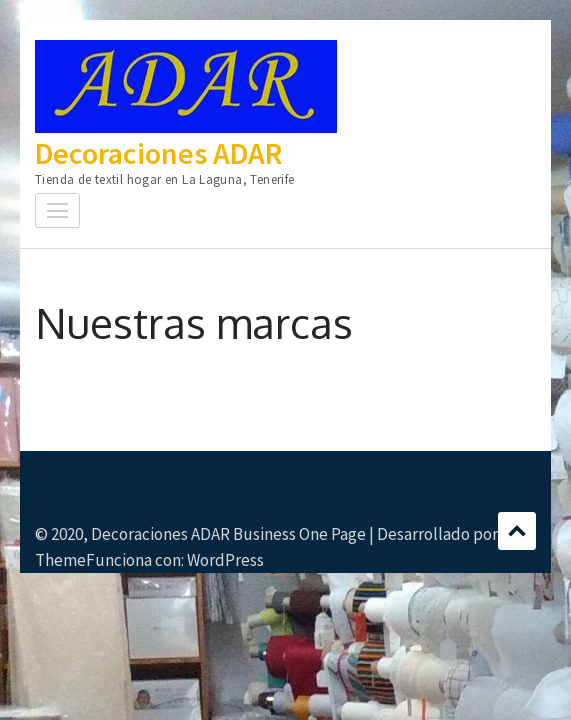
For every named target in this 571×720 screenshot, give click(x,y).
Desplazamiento (517, 531)
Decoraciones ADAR (158, 153)
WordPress (225, 560)
